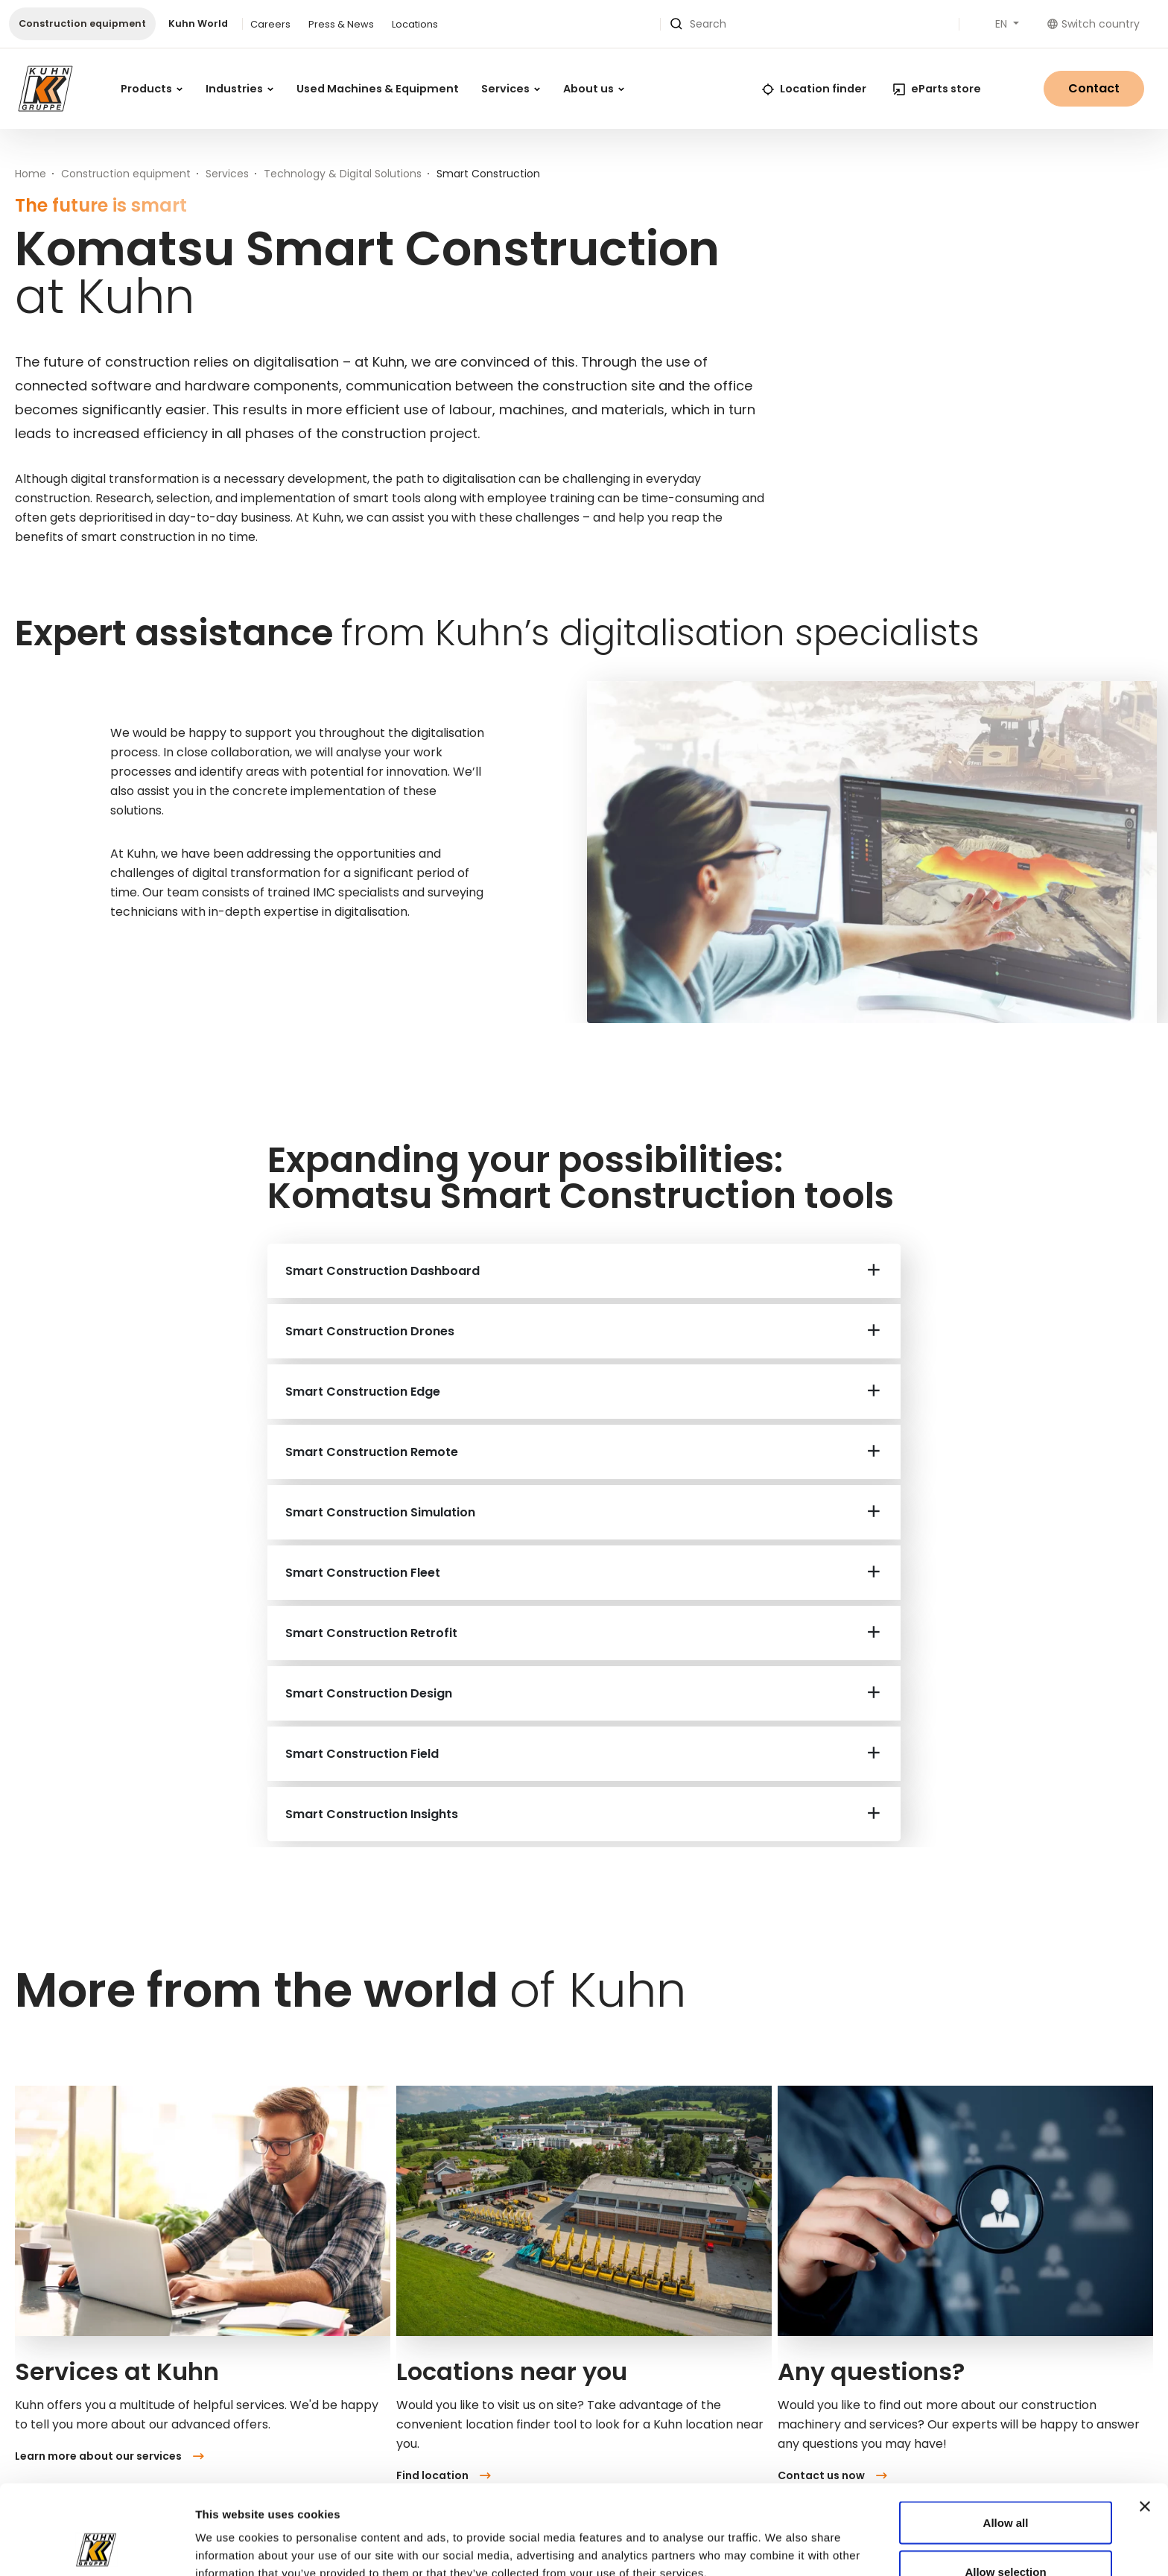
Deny (1006, 2536)
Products (151, 88)
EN (1002, 24)
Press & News (341, 24)
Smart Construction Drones (369, 1331)
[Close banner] (1145, 2422)
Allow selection (1005, 2487)
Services (510, 88)
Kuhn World (198, 23)
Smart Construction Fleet (362, 1572)
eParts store (937, 88)
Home (30, 173)
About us (593, 88)
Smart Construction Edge (362, 1391)
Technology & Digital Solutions (343, 173)
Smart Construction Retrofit (371, 1633)
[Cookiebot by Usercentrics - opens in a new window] (96, 2547)
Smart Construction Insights (371, 1814)
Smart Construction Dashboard (382, 1270)
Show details (813, 2537)
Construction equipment (82, 23)
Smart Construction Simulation (380, 1512)
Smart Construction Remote (371, 1452)
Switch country (1093, 23)
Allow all (1006, 2438)
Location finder (814, 88)
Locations (415, 24)
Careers (270, 24)
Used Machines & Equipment (377, 88)
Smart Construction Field (362, 1753)
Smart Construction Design (368, 1693)
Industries (239, 88)
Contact (1094, 88)
